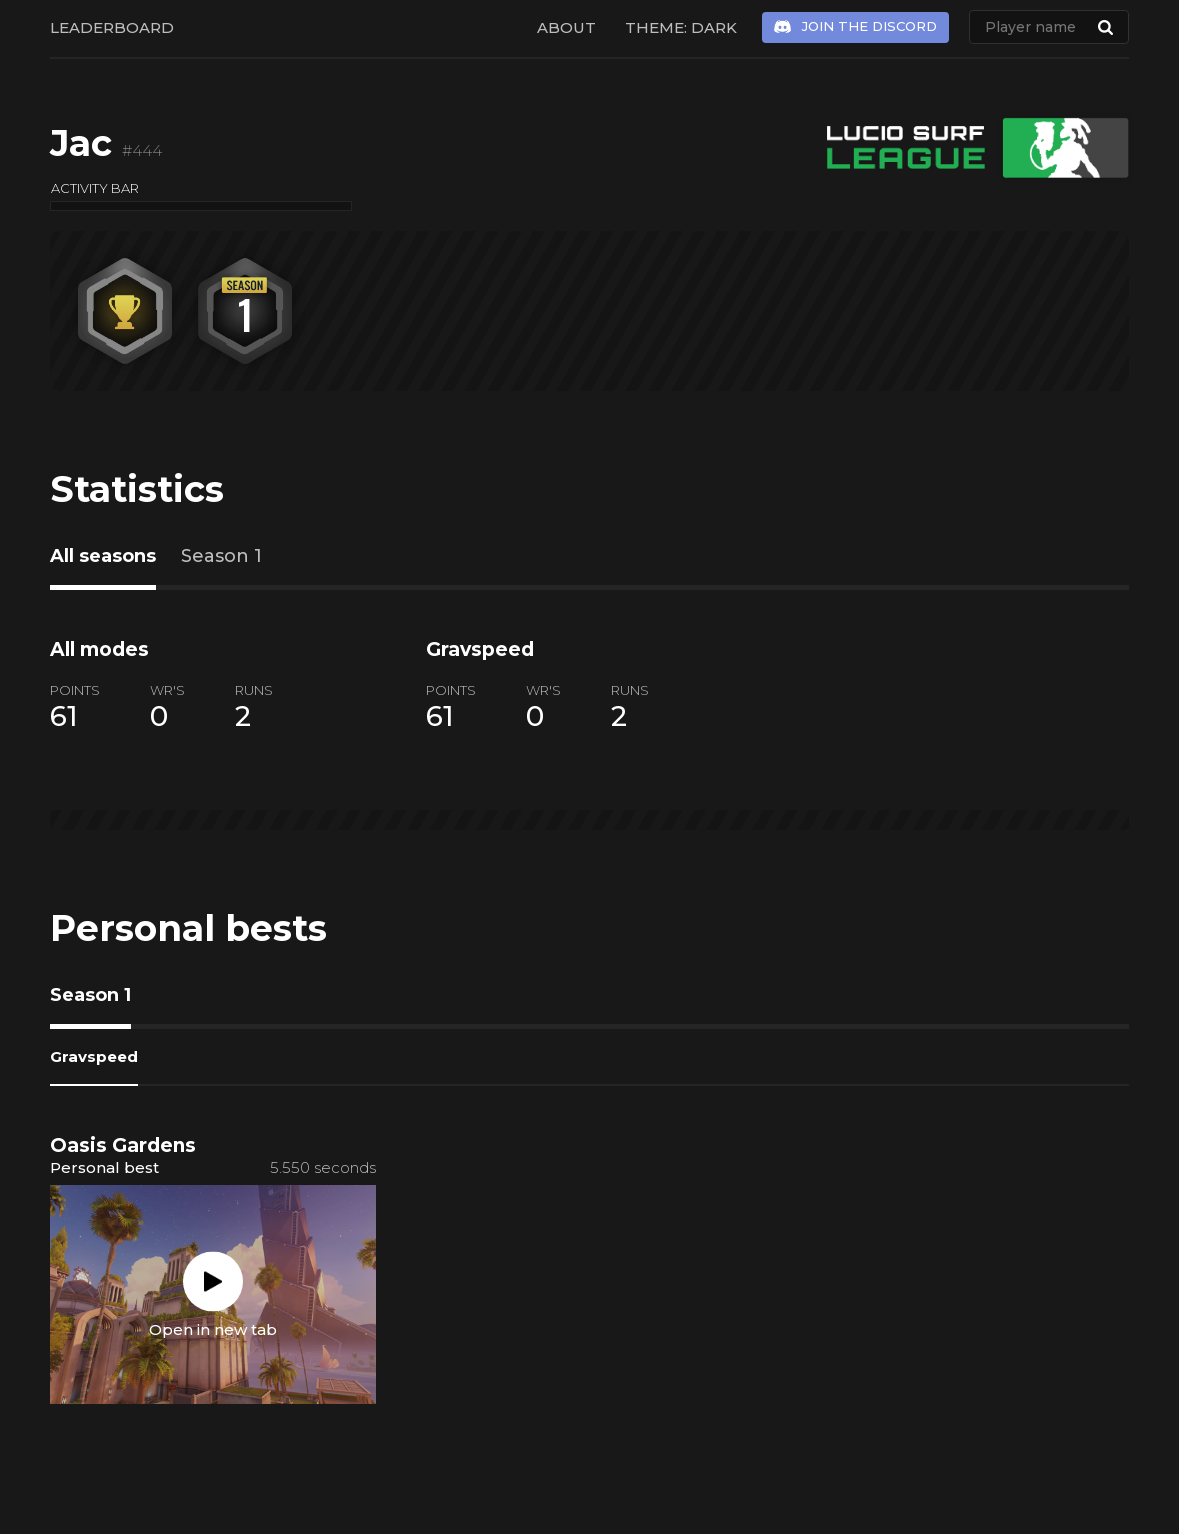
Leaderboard (112, 27)
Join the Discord (869, 26)
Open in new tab (213, 1329)
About (566, 27)
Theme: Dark (681, 27)
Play (213, 1282)
